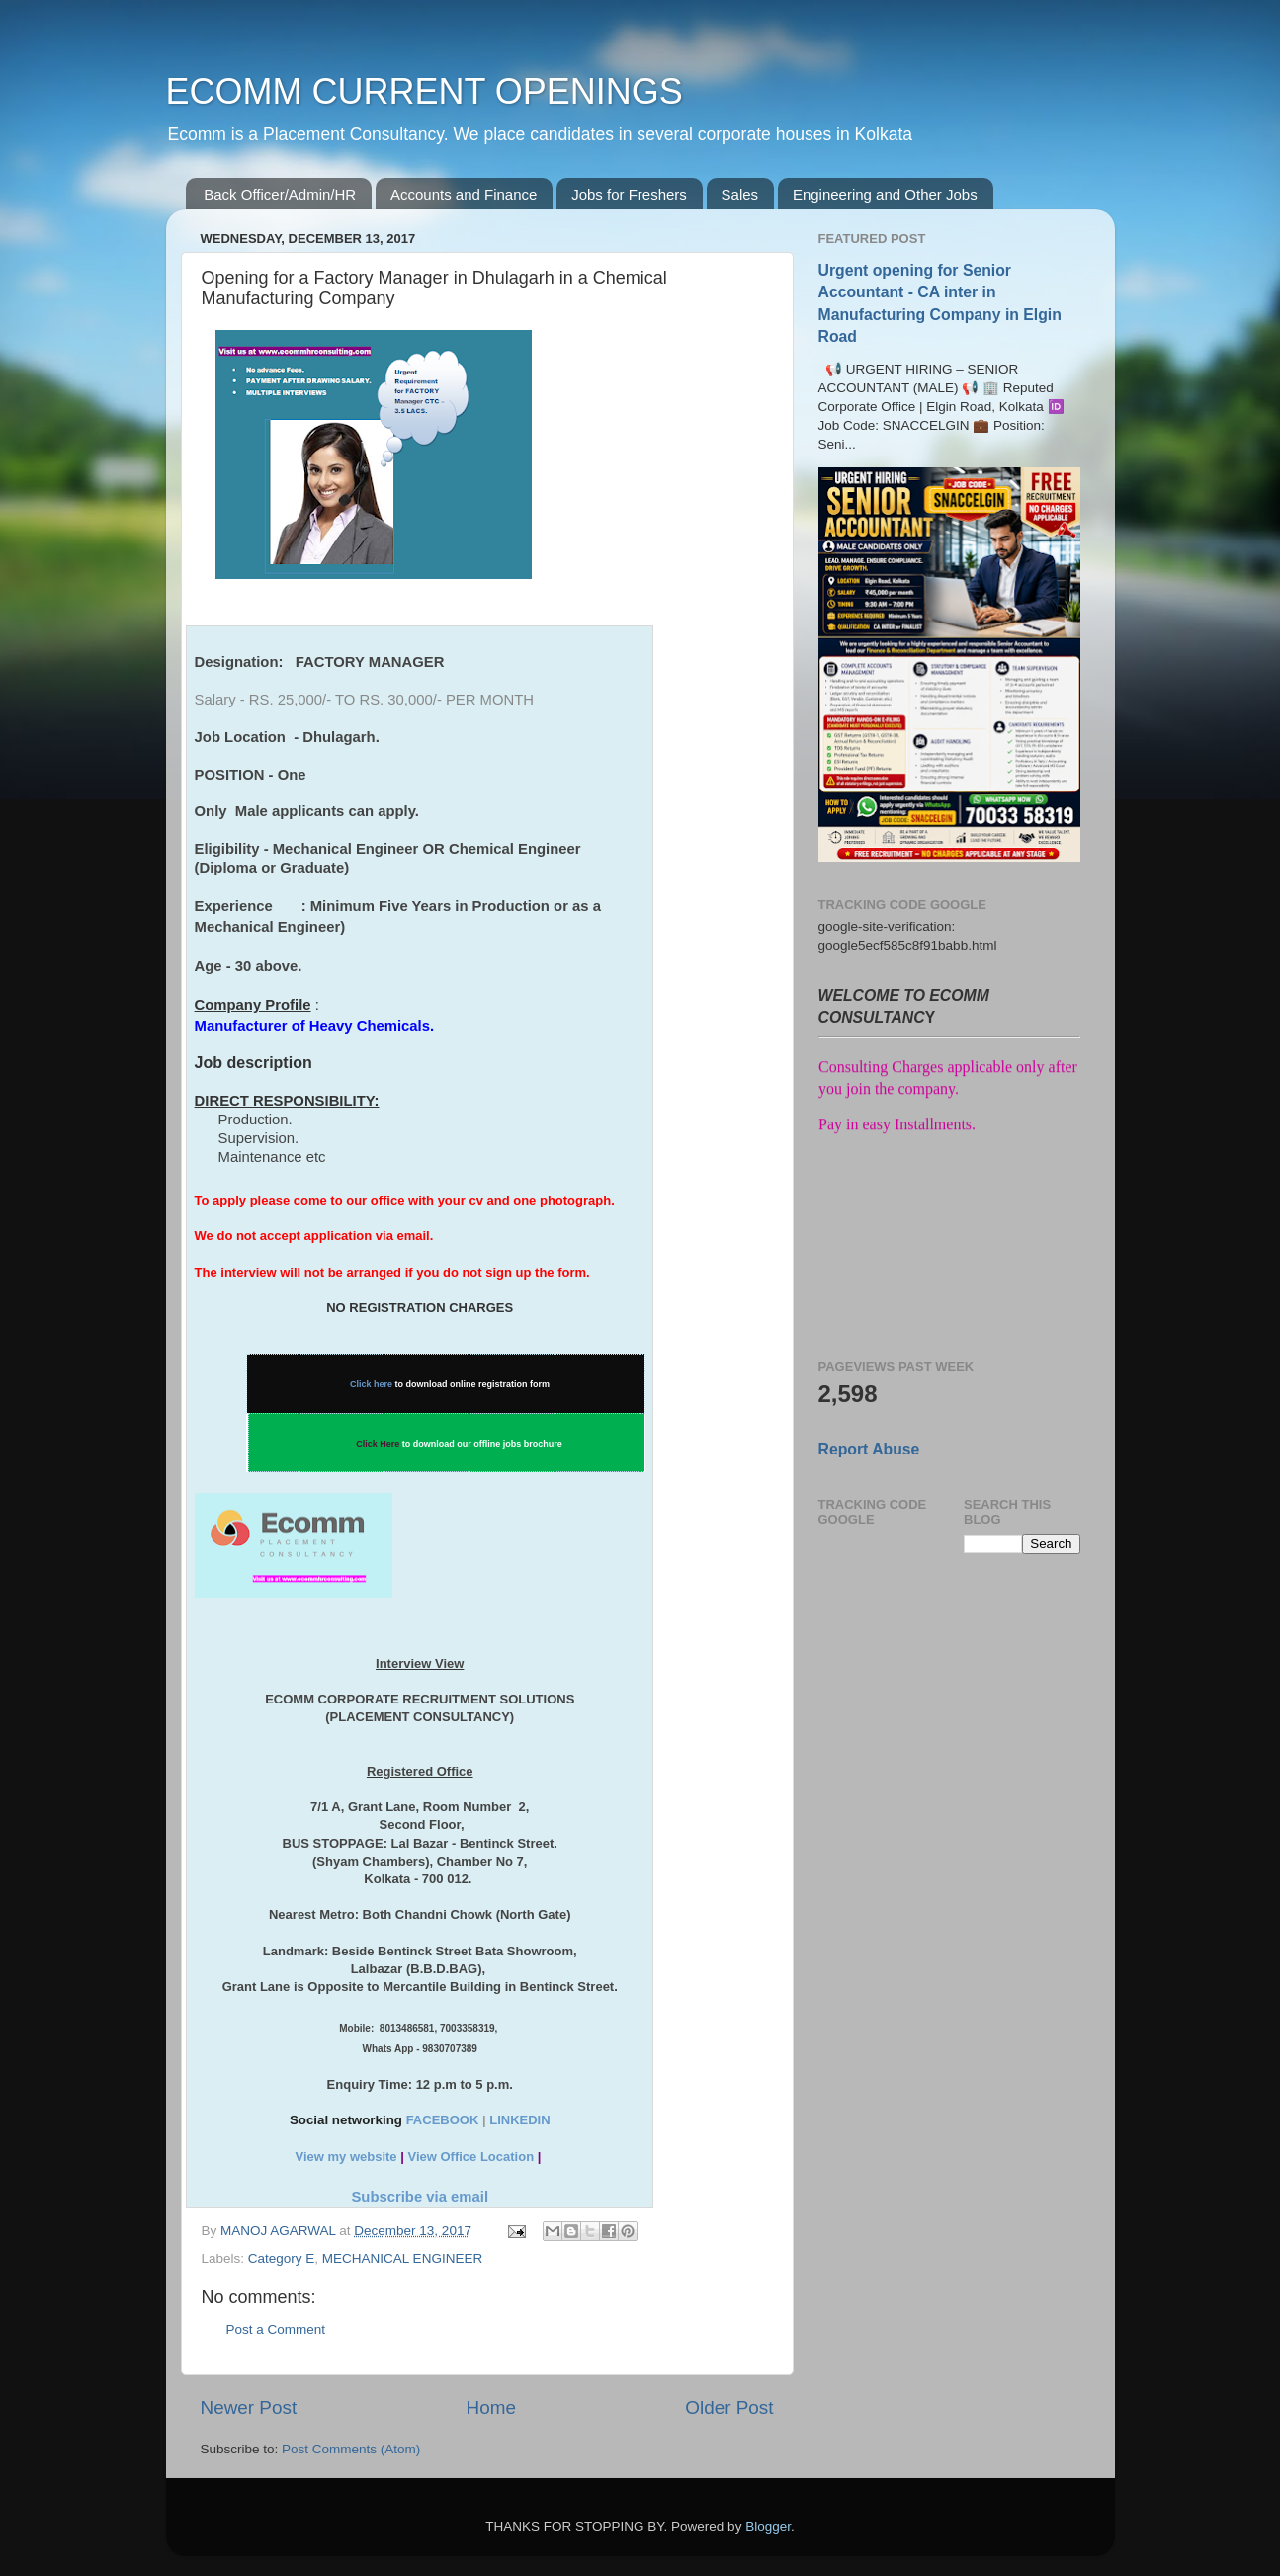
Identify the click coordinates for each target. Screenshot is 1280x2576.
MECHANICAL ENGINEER (402, 2258)
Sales (740, 194)
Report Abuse (869, 1449)
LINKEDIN (519, 2120)
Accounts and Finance (463, 194)
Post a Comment (276, 2329)
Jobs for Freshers (629, 194)
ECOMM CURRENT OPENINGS (424, 91)
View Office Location (470, 2156)
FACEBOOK (442, 2120)
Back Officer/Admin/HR (280, 194)
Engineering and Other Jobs (885, 194)
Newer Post (249, 2407)
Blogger (768, 2526)
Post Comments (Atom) (351, 2449)
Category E (281, 2258)
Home (491, 2407)
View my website (345, 2156)
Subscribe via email (419, 2196)
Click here (371, 1384)
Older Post (729, 2407)
